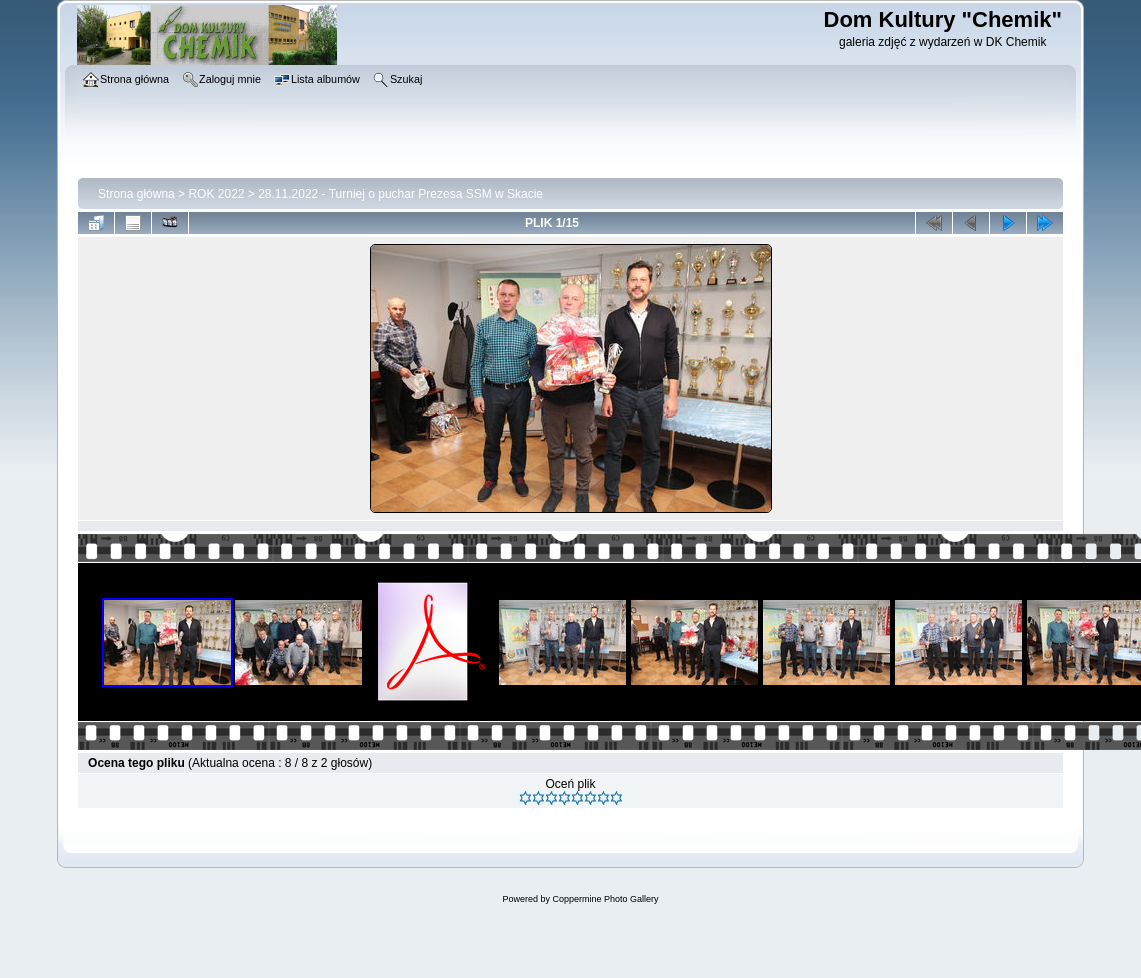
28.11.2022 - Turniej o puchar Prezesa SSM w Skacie (400, 194)
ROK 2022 (216, 194)
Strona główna (136, 194)
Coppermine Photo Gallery (605, 899)
